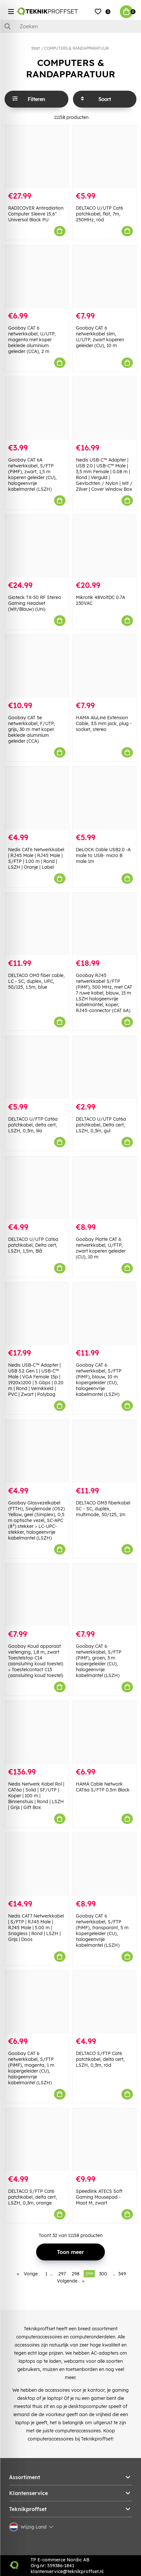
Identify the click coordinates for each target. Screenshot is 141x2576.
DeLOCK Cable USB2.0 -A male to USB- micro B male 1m (103, 855)
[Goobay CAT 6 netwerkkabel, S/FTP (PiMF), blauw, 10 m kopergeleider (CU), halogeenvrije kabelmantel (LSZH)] (104, 1313)
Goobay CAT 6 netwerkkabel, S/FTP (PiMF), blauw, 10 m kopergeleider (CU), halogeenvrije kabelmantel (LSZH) (98, 1379)
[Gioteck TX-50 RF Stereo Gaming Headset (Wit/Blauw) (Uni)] (36, 546)
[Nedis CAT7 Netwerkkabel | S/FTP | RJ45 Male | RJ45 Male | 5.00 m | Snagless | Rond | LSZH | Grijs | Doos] (36, 1864)
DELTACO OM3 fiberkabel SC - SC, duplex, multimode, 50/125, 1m (103, 1508)
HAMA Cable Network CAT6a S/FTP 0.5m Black (103, 1787)
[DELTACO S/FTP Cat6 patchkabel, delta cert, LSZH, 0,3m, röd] (104, 2002)
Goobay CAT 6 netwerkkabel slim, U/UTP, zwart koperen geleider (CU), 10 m (100, 336)
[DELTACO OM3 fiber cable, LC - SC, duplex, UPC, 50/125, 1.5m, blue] (36, 924)
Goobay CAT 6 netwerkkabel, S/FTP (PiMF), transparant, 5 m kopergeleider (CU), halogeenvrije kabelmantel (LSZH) (102, 1930)
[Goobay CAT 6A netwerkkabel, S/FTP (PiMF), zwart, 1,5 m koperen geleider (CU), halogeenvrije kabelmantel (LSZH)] (36, 408)
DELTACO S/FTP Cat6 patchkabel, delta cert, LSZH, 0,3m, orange (32, 2197)
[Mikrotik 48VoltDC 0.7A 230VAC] (104, 546)
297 (62, 2274)
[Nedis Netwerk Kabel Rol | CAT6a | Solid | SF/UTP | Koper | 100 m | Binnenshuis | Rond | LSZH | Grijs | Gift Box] (36, 1732)
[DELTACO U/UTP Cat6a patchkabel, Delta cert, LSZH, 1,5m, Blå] (36, 1187)
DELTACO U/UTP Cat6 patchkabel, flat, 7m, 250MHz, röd (99, 214)
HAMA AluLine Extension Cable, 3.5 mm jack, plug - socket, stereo (104, 723)
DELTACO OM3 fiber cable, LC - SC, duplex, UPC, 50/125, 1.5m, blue (36, 981)
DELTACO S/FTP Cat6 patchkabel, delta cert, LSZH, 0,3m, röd (100, 2059)
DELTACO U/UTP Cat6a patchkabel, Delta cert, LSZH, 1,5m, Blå (33, 1245)
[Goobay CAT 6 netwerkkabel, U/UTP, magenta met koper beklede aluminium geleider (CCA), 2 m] (36, 276)
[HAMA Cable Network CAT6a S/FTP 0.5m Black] (104, 1732)
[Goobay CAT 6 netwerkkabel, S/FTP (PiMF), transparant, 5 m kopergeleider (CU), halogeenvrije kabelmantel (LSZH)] (104, 1864)
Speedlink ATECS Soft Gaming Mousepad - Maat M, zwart (99, 2197)
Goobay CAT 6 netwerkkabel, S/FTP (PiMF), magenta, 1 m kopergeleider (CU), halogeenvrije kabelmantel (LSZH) (31, 2068)
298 (75, 2274)
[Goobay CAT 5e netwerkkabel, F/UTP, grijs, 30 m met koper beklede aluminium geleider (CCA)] (36, 666)
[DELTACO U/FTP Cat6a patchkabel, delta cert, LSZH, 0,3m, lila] (36, 1067)
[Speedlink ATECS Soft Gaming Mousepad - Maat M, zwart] (104, 2139)
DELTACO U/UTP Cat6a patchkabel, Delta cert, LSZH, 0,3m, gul (101, 1125)
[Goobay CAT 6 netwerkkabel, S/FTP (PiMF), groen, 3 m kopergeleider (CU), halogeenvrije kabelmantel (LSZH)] (104, 1595)
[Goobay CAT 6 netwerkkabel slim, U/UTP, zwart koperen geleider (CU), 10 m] (104, 276)
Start (35, 48)
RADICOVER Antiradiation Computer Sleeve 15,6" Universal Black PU (35, 214)
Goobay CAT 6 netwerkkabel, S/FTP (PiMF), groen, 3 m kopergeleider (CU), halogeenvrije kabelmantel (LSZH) (98, 1660)
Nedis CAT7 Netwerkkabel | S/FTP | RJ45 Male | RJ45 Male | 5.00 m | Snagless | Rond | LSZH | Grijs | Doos (36, 1927)
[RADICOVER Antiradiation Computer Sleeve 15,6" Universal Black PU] (36, 156)
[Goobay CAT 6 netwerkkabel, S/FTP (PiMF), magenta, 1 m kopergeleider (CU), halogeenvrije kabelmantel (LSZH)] (36, 2002)
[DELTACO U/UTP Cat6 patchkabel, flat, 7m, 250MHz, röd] (104, 156)
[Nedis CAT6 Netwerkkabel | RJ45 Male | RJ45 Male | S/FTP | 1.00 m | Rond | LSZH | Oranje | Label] (36, 798)
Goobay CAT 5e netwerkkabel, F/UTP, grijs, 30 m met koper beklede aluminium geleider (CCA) (31, 729)
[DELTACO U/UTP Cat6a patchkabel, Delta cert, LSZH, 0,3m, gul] (104, 1067)
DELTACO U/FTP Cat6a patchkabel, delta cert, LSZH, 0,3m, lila (33, 1125)
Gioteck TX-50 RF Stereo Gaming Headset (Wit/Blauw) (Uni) (34, 603)
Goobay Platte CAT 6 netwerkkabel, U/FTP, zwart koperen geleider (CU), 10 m (101, 1248)
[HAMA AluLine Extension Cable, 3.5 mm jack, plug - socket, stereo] (104, 666)
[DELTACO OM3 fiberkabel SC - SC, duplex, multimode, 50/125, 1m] (104, 1451)
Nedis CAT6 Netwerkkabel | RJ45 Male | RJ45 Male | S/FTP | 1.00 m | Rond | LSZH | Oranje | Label (36, 858)
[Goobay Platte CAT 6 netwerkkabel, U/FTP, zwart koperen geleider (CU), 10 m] (104, 1187)
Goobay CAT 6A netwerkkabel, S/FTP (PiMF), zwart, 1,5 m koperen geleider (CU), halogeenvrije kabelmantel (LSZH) (32, 474)
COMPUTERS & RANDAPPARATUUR (76, 48)
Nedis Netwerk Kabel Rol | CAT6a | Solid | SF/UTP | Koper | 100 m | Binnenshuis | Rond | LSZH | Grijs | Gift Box (36, 1795)
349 (122, 2274)
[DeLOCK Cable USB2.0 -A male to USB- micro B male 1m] (104, 798)
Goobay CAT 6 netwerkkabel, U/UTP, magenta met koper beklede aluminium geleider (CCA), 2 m (32, 339)
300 (103, 2274)
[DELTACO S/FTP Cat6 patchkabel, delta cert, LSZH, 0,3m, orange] (36, 2139)
